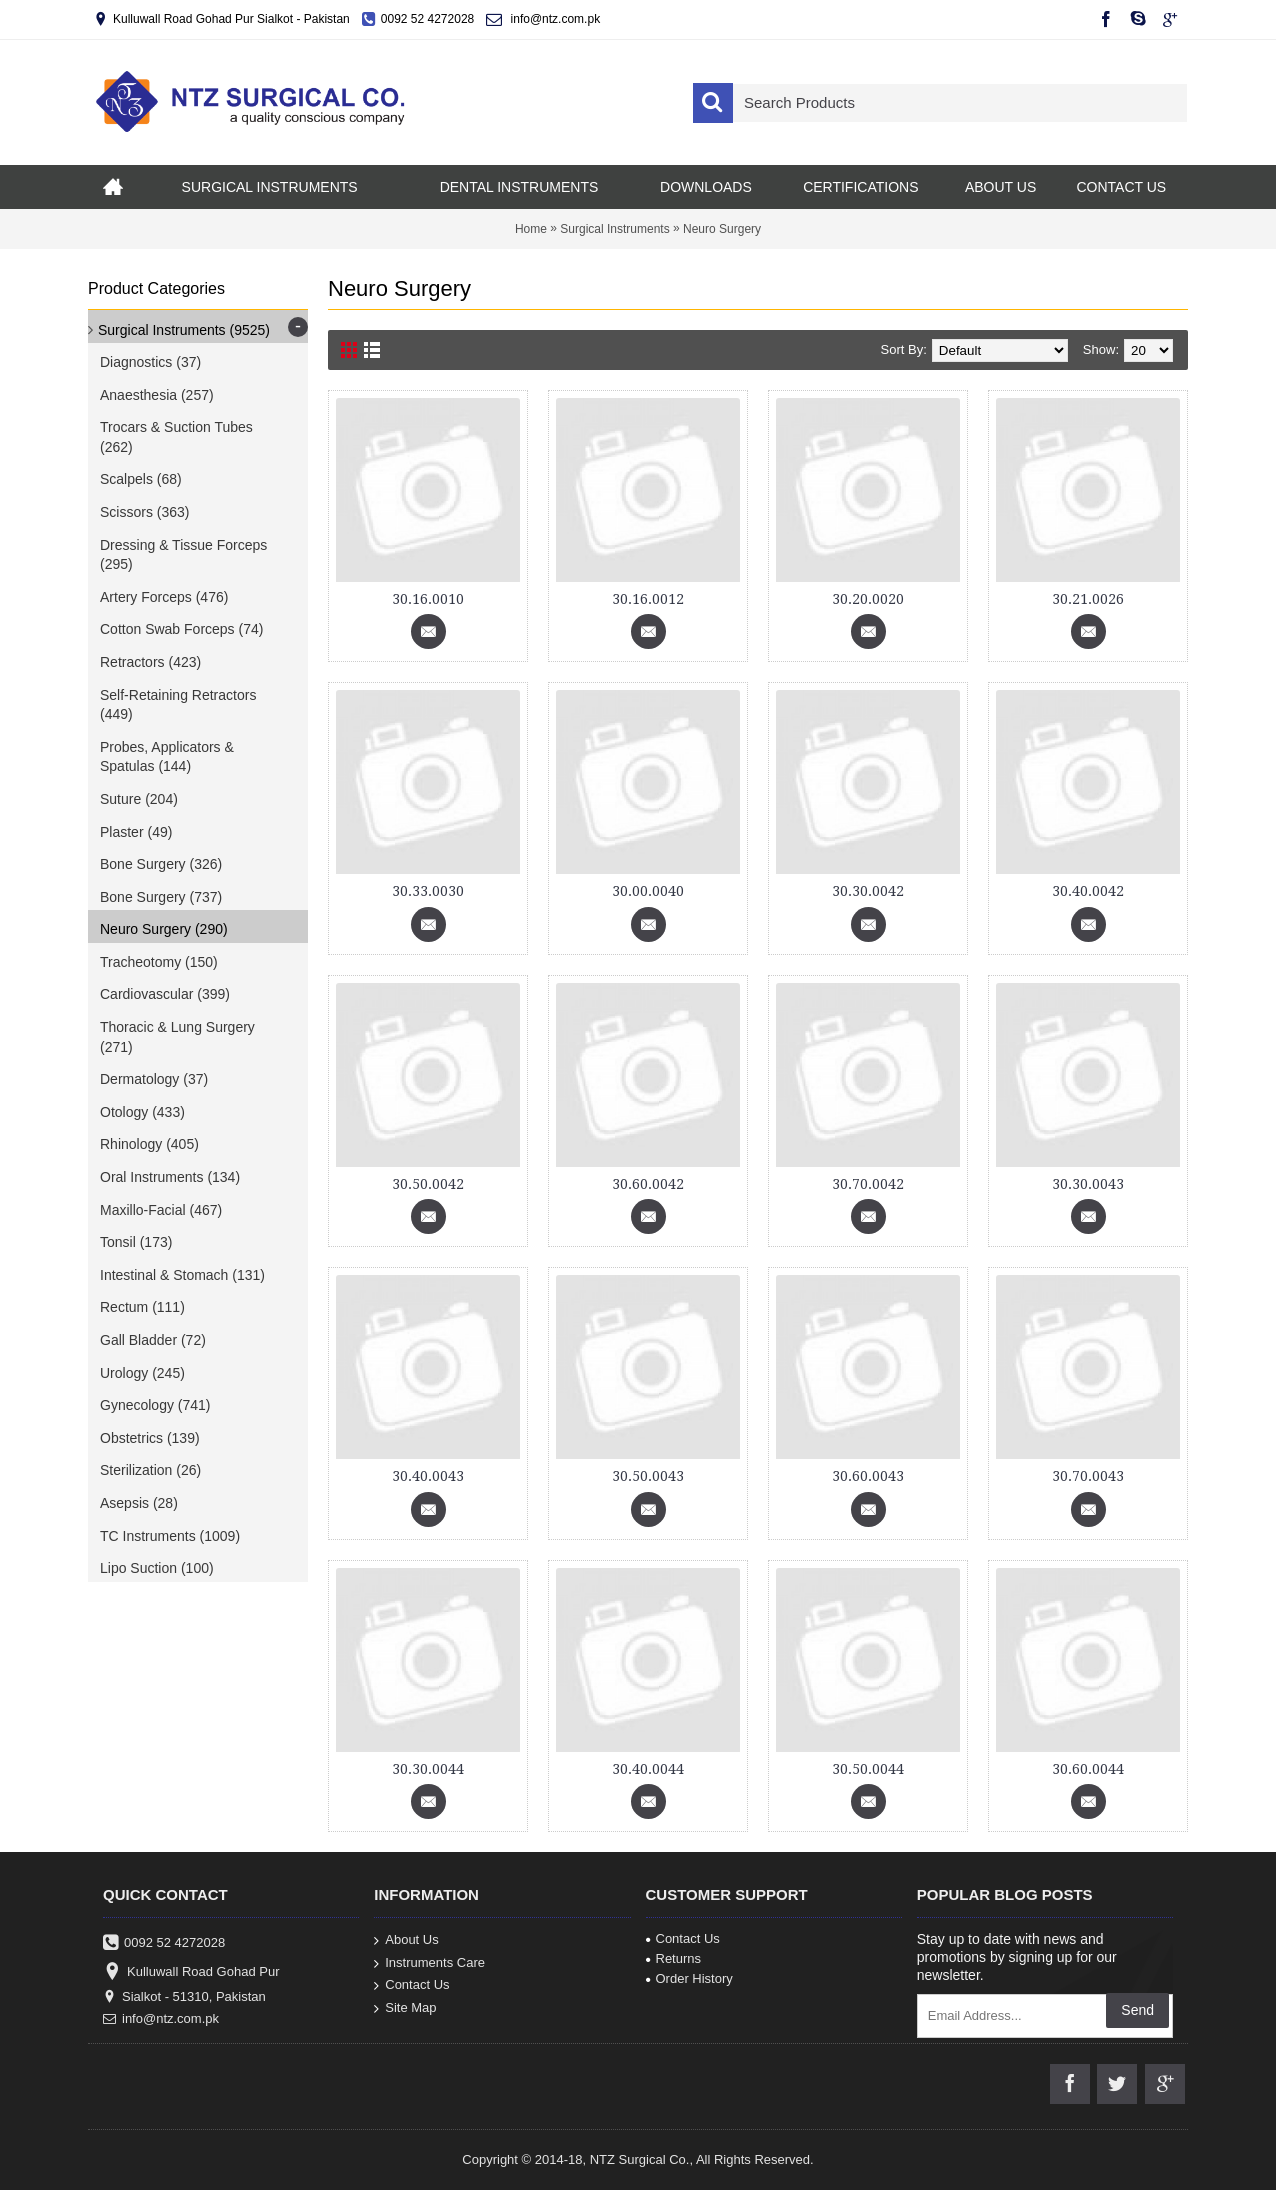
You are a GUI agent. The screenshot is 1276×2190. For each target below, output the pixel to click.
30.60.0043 (868, 1476)
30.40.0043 (428, 1476)
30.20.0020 (868, 599)
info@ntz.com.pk (161, 2019)
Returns (674, 1958)
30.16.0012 (648, 599)
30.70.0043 (1088, 1476)
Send (1137, 2010)
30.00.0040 (648, 891)
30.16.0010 (428, 599)
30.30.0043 (1088, 1184)
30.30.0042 (868, 891)
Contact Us (411, 1985)
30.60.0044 (1088, 1769)
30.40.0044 (648, 1769)
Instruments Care (429, 1962)
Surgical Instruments (614, 229)
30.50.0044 (868, 1769)
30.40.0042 (1088, 891)
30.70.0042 (868, 1184)
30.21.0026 (1088, 599)
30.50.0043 (648, 1476)
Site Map (405, 2007)
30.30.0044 (428, 1769)
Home (531, 229)
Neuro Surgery (722, 229)
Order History (689, 1978)
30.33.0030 (428, 891)
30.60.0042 (648, 1184)
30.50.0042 (428, 1184)
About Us (406, 1940)
